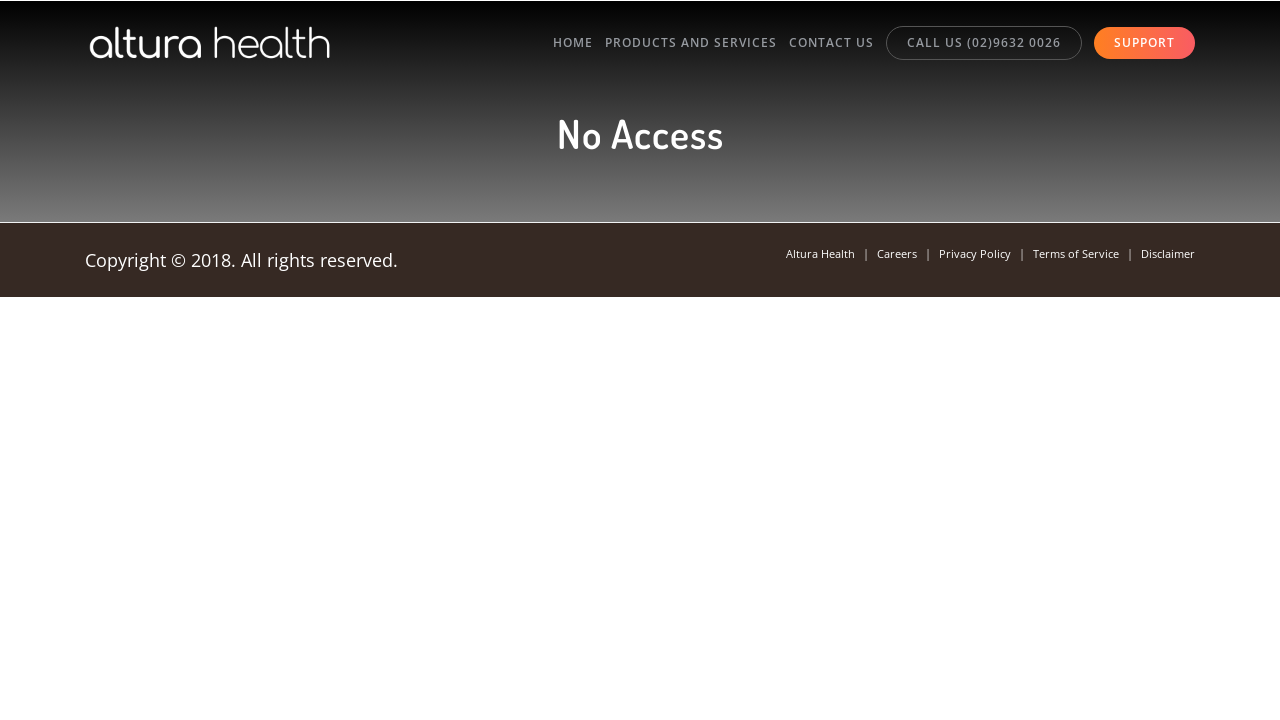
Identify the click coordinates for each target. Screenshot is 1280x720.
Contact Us (807, 47)
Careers (877, 254)
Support (1144, 47)
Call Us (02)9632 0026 (972, 46)
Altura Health (796, 254)
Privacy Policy (959, 254)
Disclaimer (1165, 254)
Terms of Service (1066, 254)
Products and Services (655, 47)
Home (525, 47)
